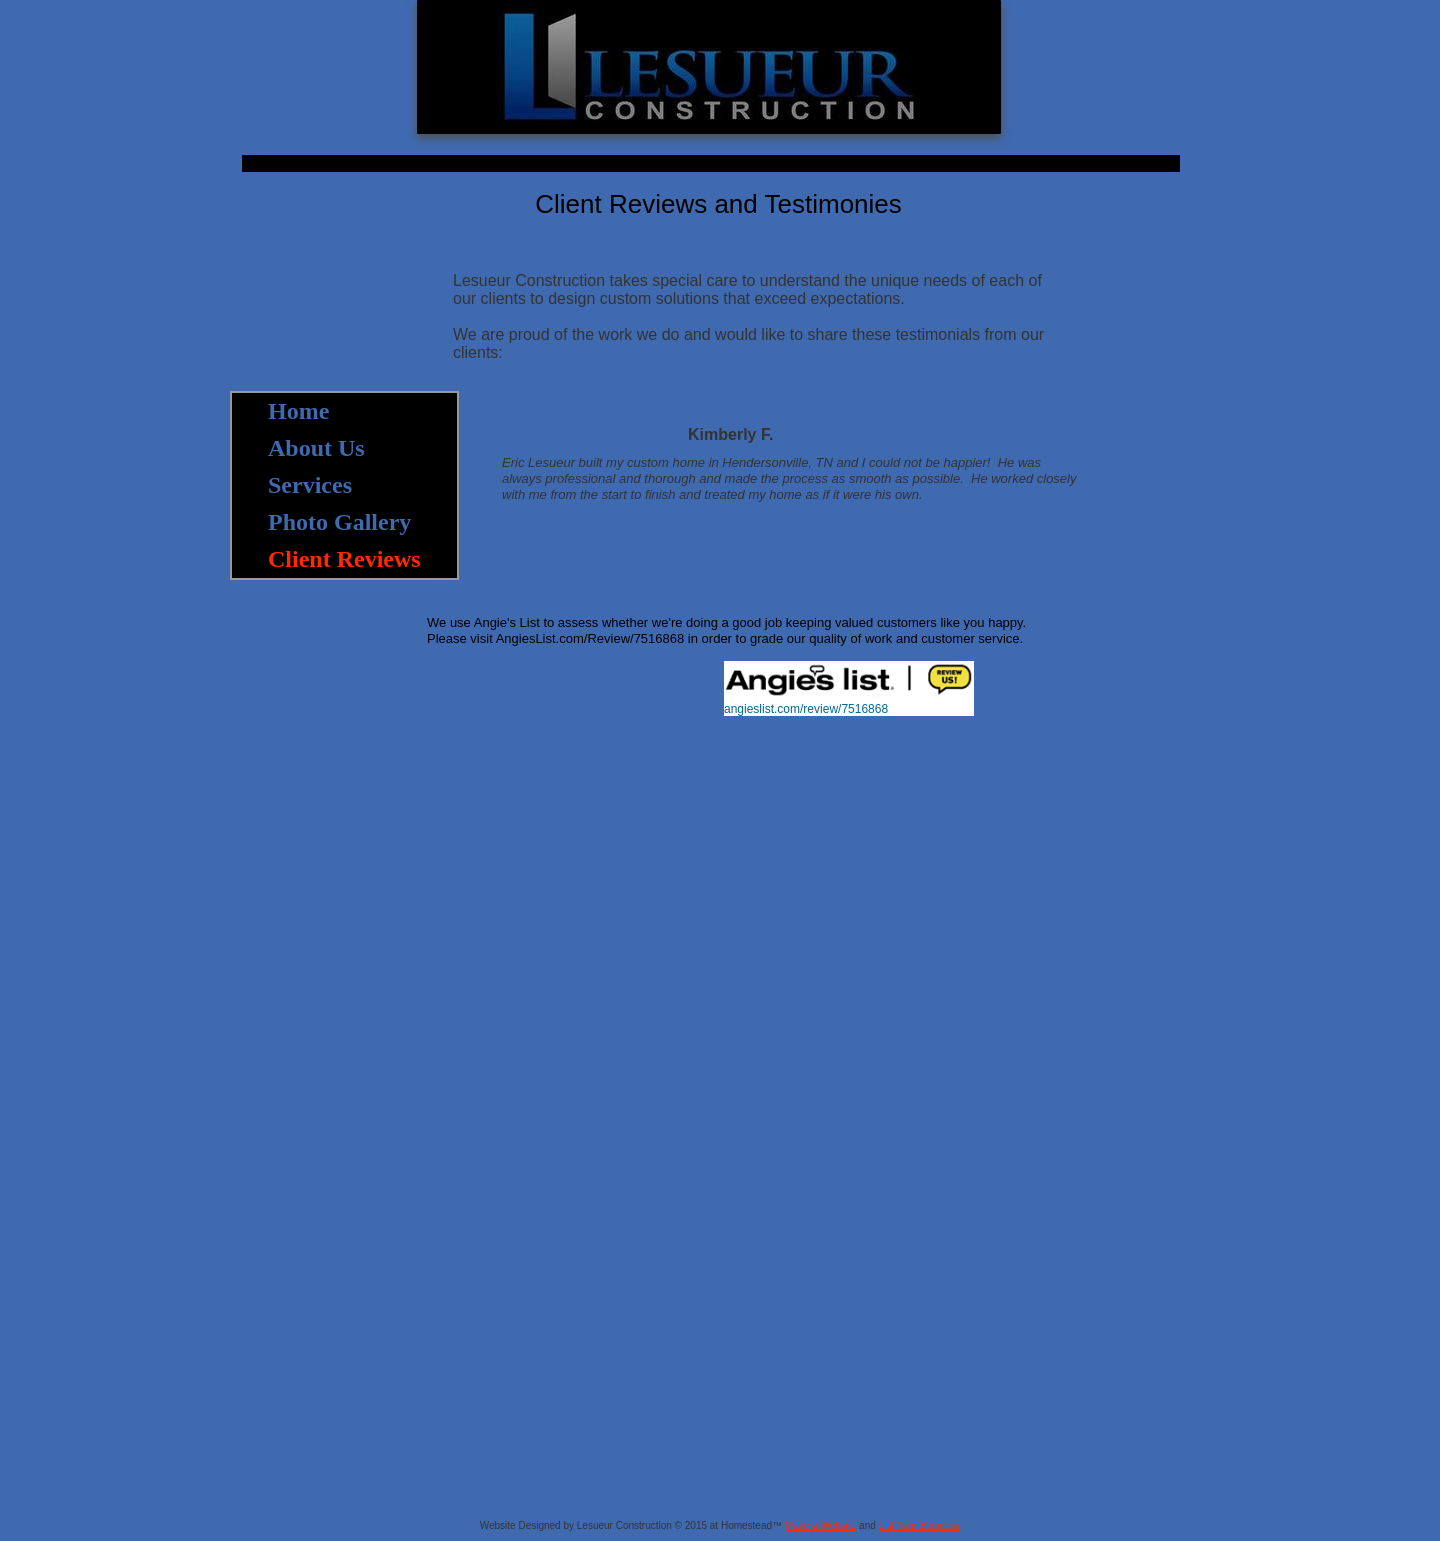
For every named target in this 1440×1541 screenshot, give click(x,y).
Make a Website (821, 1525)
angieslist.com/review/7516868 (806, 709)
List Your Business (920, 1525)
